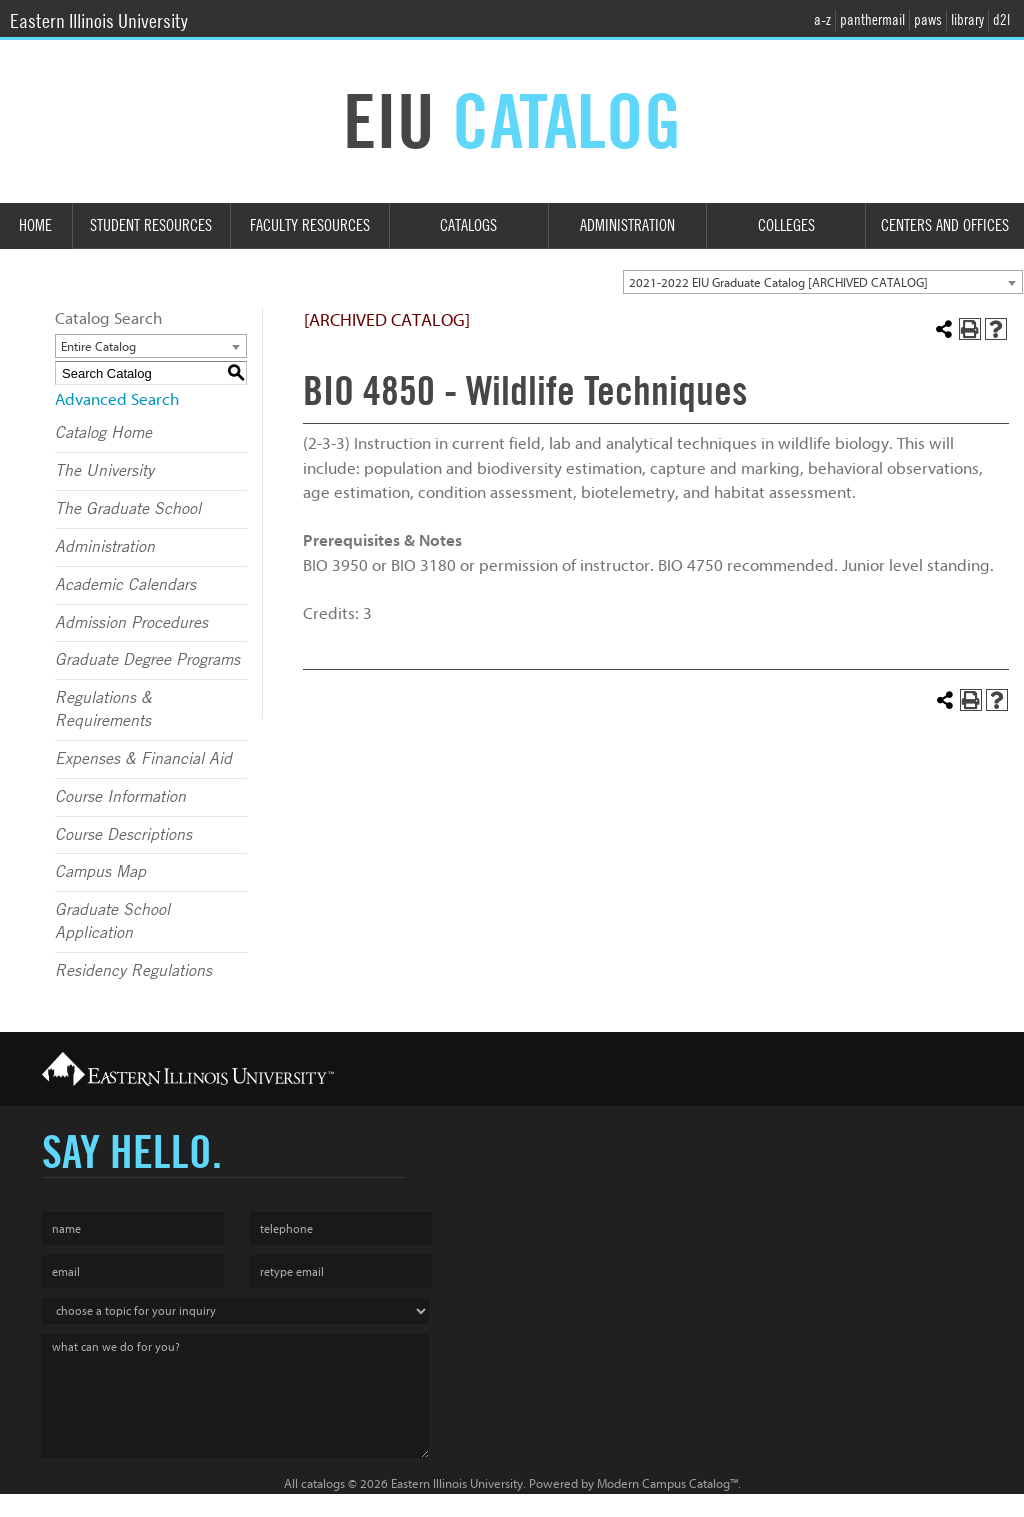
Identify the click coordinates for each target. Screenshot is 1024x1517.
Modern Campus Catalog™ (667, 1483)
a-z (822, 20)
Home (35, 225)
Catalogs (468, 225)
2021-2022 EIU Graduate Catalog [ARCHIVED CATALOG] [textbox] (778, 282)
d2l (1001, 20)
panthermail (872, 20)
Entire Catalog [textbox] (98, 346)
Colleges (786, 225)
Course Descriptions (123, 835)
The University (104, 471)
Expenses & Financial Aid (143, 759)
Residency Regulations (133, 971)
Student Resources (151, 225)
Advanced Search (117, 399)
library (967, 20)
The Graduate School (128, 509)
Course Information (120, 797)
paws (928, 20)
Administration (627, 225)
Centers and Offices (945, 225)
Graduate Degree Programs (147, 660)
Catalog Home (103, 433)
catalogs (323, 1483)
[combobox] (823, 282)
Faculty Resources (310, 225)
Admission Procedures (131, 623)
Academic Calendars (125, 585)
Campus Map (100, 872)
